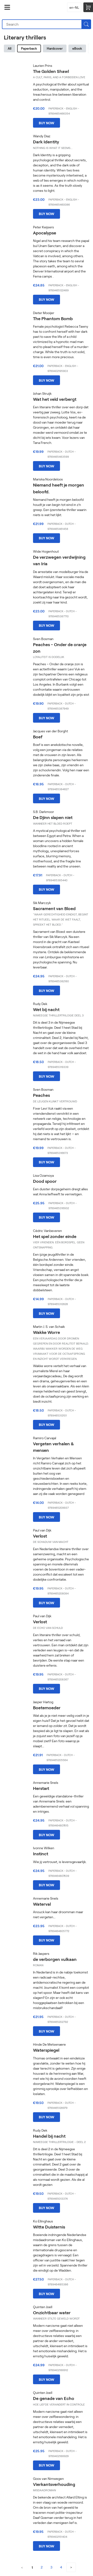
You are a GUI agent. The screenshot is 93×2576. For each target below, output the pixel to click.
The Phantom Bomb (53, 318)
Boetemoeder (46, 1707)
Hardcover (55, 48)
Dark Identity (46, 141)
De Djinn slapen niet (53, 817)
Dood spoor (45, 1181)
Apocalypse (44, 232)
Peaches (41, 1095)
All (9, 48)
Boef (37, 736)
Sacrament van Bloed (54, 908)
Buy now (46, 123)
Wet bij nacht (46, 1009)
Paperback (29, 48)
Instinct (40, 1853)
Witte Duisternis (49, 2226)
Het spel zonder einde (54, 1236)
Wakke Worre (46, 1332)
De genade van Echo (53, 2398)
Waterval (42, 1904)
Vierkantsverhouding (54, 2484)
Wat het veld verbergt (54, 399)
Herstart (41, 1788)
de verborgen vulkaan (55, 1959)
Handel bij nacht (49, 2136)
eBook (77, 48)
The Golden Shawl (51, 71)
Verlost (40, 1536)
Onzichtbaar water (52, 2312)
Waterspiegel (46, 2050)
